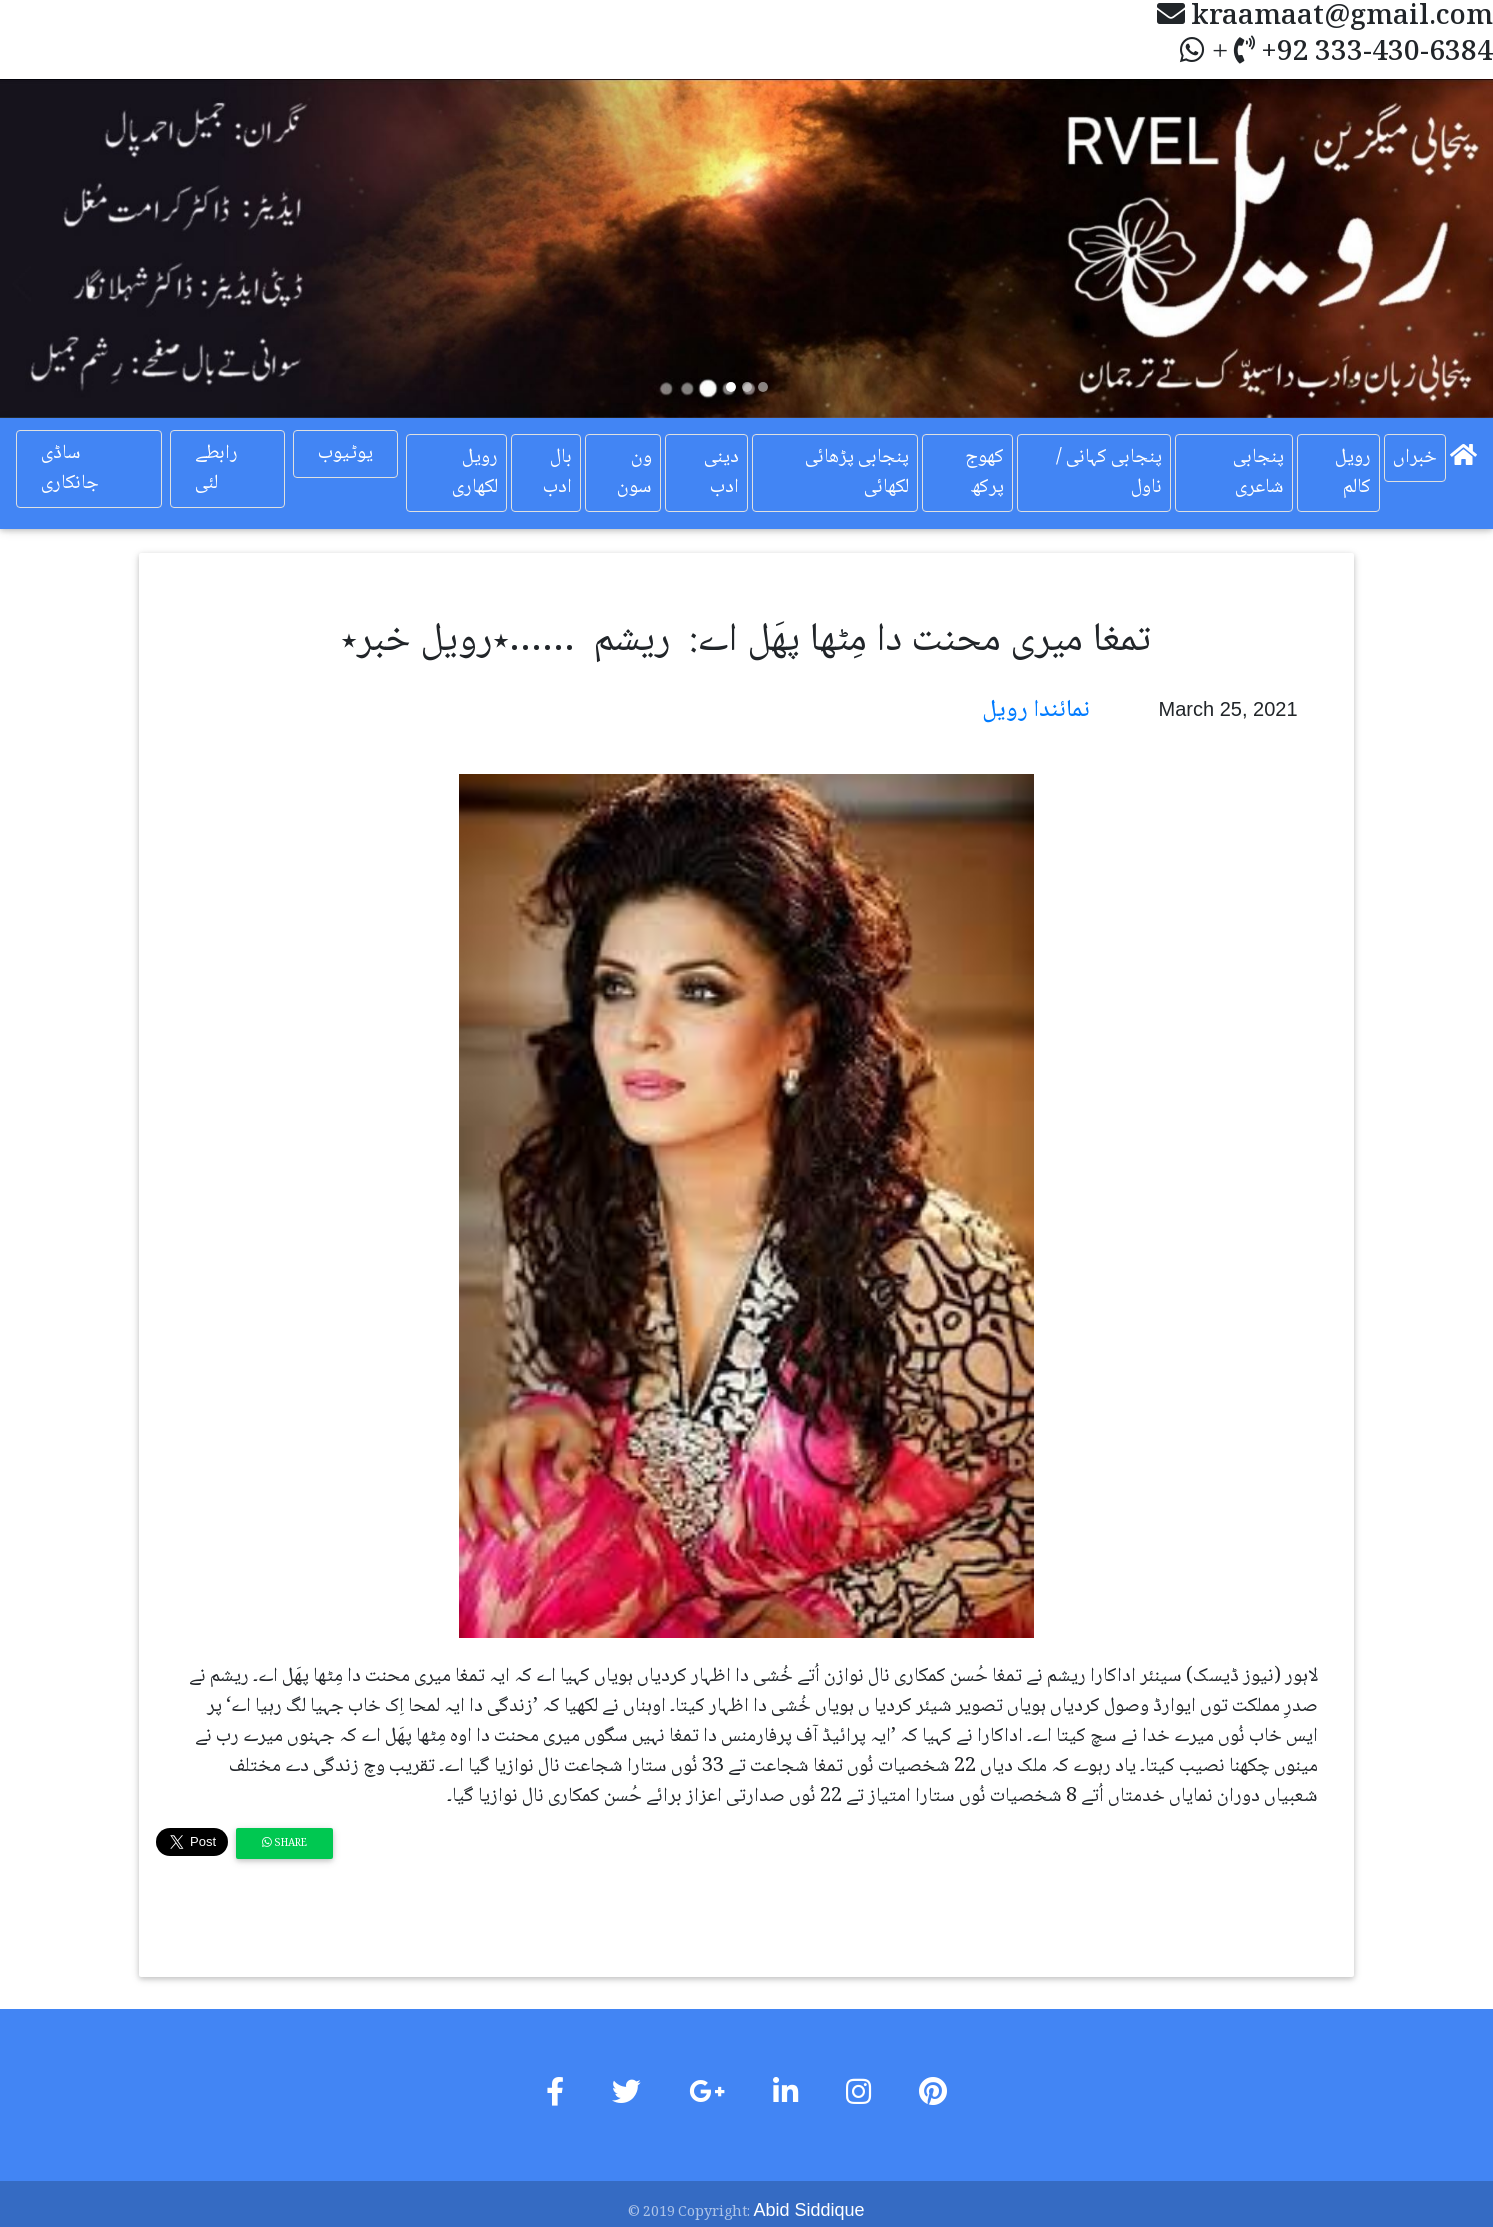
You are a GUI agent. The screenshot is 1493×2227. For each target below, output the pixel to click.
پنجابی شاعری (1258, 473)
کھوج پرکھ (984, 473)
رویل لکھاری (475, 473)
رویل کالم (1353, 473)
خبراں (1415, 458)
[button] (112, 248)
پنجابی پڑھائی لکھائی (857, 473)
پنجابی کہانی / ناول (1109, 473)
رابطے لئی (216, 469)
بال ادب (557, 473)
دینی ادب (721, 473)
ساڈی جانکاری (70, 469)
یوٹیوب (345, 454)
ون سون (634, 473)
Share (284, 1843)
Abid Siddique (808, 2210)
